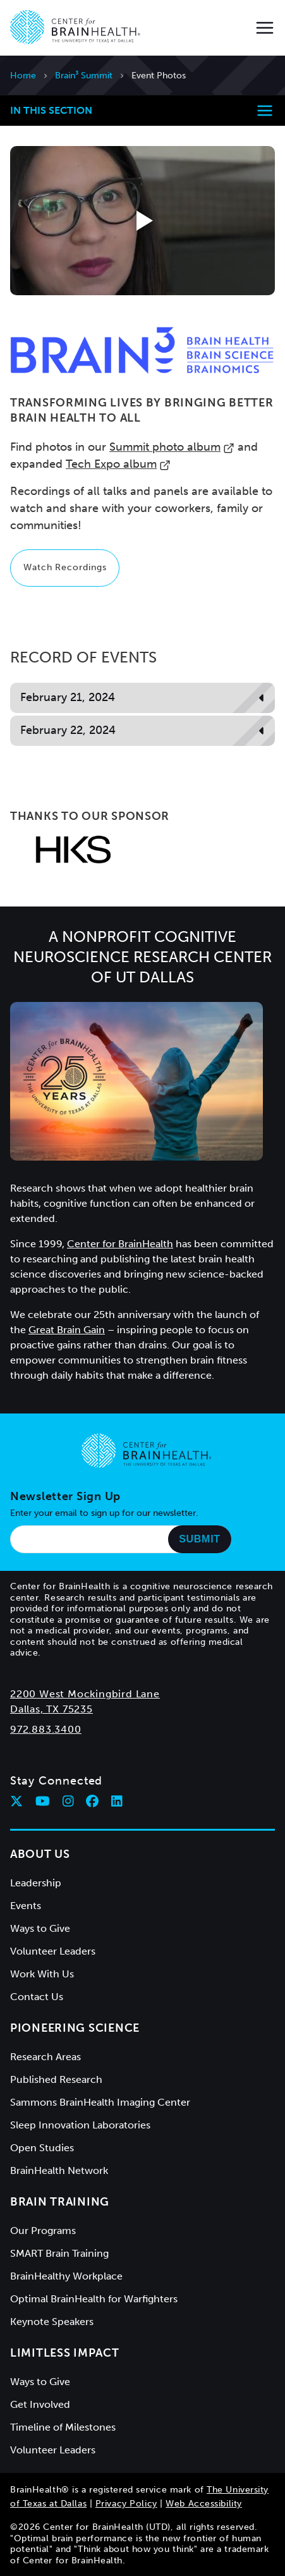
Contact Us (36, 1997)
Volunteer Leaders (52, 1951)
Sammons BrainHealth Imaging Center (100, 2102)
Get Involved (40, 2404)
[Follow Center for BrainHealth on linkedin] (117, 1801)
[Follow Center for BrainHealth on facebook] (92, 1801)
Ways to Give (40, 1928)
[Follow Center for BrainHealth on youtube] (42, 1801)
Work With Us (42, 1974)
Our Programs (43, 2231)
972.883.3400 (46, 1729)
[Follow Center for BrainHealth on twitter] (16, 1801)
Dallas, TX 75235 (51, 1709)
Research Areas (45, 2057)
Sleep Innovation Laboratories (80, 2125)
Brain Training (59, 2202)
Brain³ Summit (83, 75)
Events (25, 1906)
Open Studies (42, 2148)
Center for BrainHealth (120, 1244)
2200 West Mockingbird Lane (85, 1694)
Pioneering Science (75, 2028)
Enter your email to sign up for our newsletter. (104, 1513)
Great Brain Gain (66, 1330)
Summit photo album (171, 447)
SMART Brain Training (59, 2253)
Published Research (56, 2079)
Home (23, 75)
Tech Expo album (118, 464)
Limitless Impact (64, 2353)
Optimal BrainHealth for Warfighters (94, 2299)
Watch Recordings (64, 567)
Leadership (35, 1883)
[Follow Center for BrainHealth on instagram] (68, 1801)
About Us (40, 1854)
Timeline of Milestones (63, 2427)
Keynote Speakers (52, 2322)
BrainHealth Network (59, 2170)
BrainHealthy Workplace (66, 2276)
